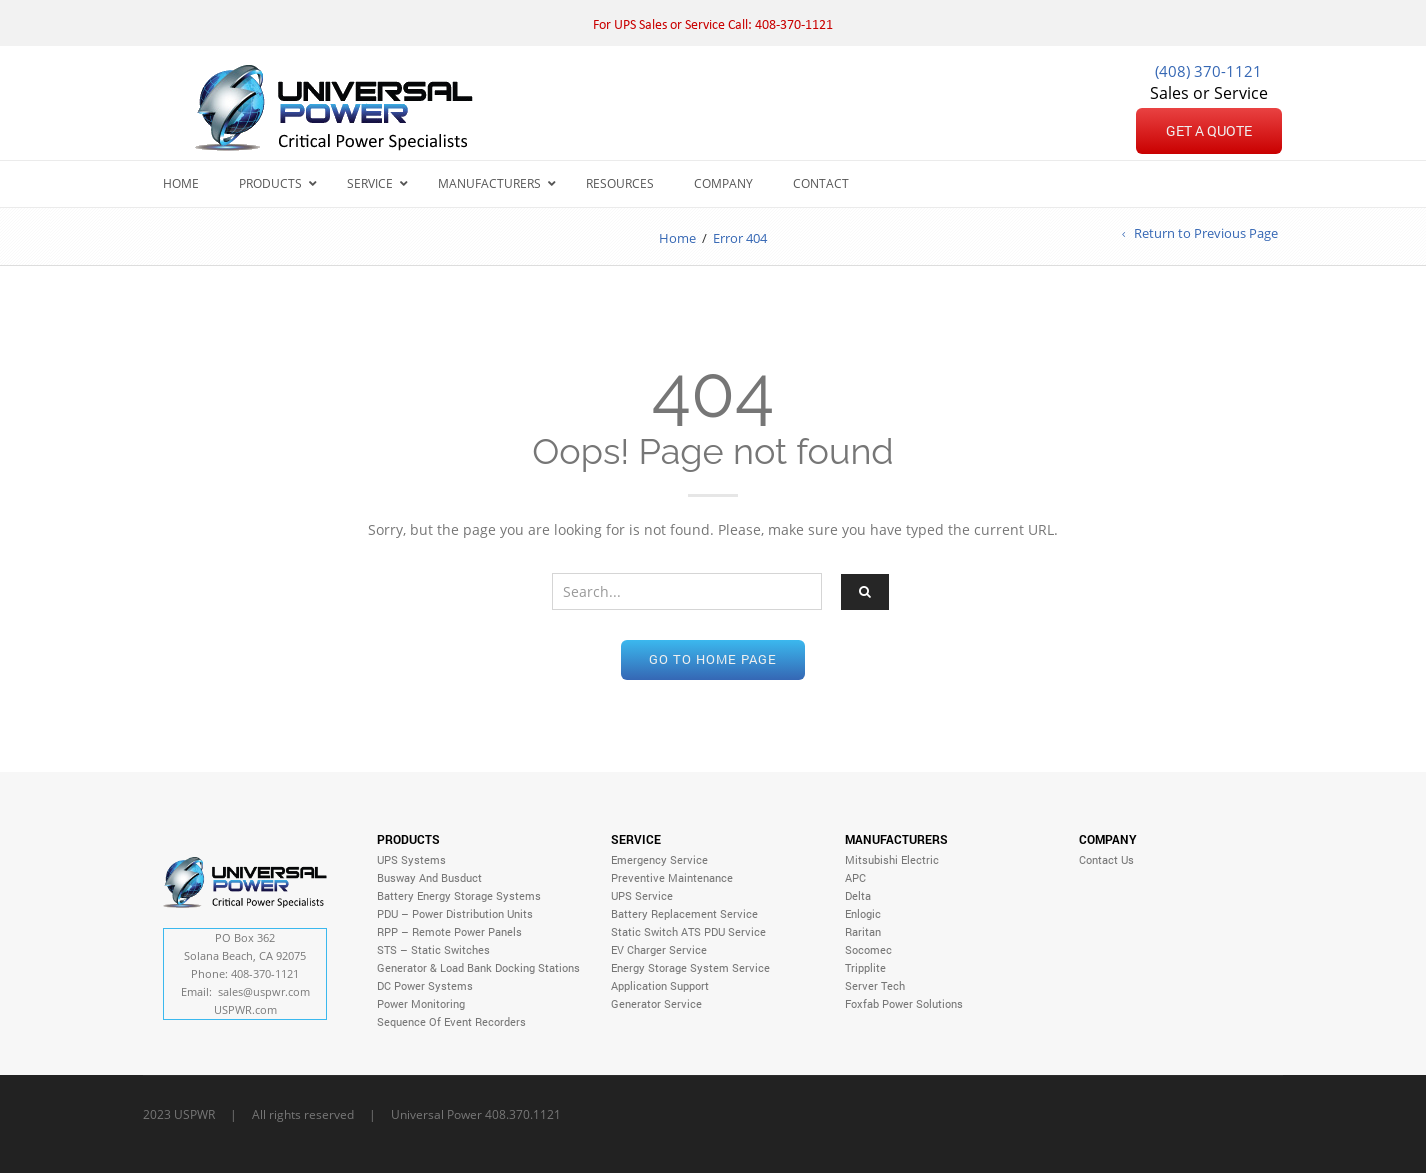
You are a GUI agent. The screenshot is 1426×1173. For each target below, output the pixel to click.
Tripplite (865, 967)
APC (855, 877)
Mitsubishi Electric (892, 859)
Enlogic (863, 913)
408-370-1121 (265, 973)
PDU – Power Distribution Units (455, 913)
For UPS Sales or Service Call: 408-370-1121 (713, 25)
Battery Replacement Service (684, 913)
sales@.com (264, 991)
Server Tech (875, 985)
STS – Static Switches (433, 949)
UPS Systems (411, 859)
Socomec (868, 949)
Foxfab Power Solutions (904, 1003)
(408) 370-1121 (1208, 71)
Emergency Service (659, 859)
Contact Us (1106, 859)
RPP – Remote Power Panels (449, 931)
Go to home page (713, 659)
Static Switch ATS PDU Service (688, 931)
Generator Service (656, 1003)
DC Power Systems (425, 985)
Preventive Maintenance (672, 877)
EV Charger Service (659, 949)
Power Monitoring (421, 1003)
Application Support (660, 985)
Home (677, 238)
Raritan (863, 931)
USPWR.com (245, 1009)
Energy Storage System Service (690, 967)
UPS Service (642, 895)
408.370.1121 (523, 1114)
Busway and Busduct (429, 877)
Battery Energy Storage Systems (459, 895)
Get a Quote (1209, 130)
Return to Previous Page (1206, 233)
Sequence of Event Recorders (451, 1021)
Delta (858, 895)
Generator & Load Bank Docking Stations (478, 967)
